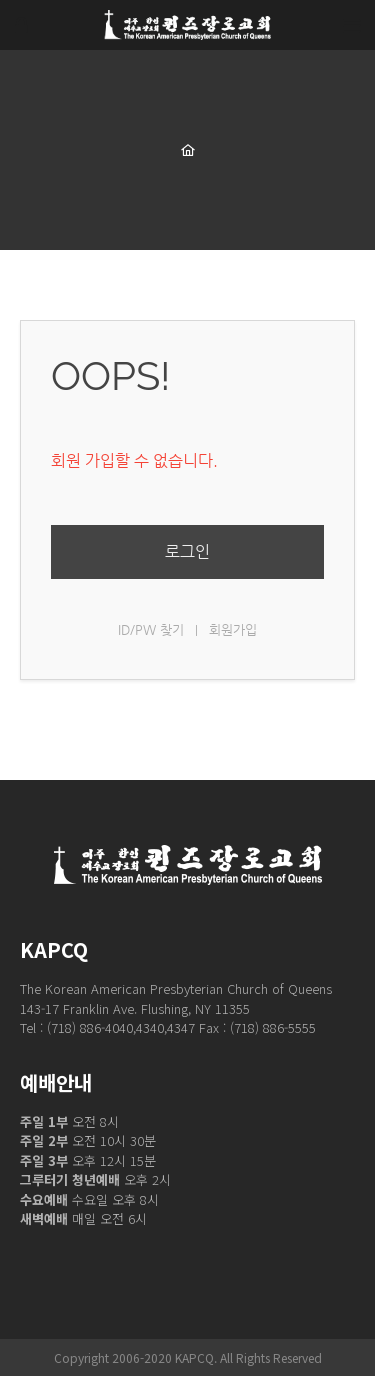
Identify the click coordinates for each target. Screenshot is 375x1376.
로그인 (187, 551)
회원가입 (233, 629)
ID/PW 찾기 (151, 629)
